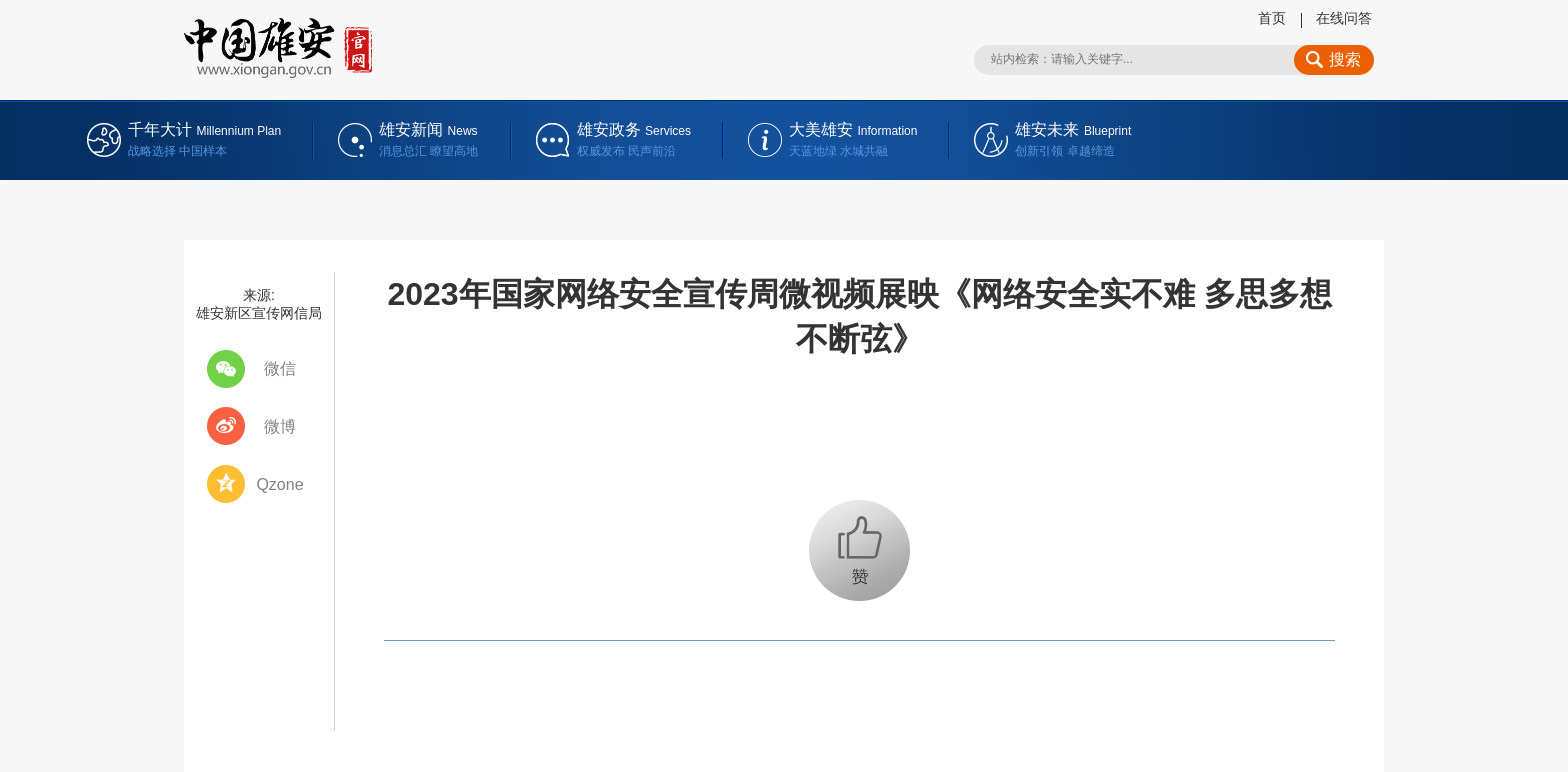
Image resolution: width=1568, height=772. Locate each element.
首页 (1272, 18)
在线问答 (1344, 18)
